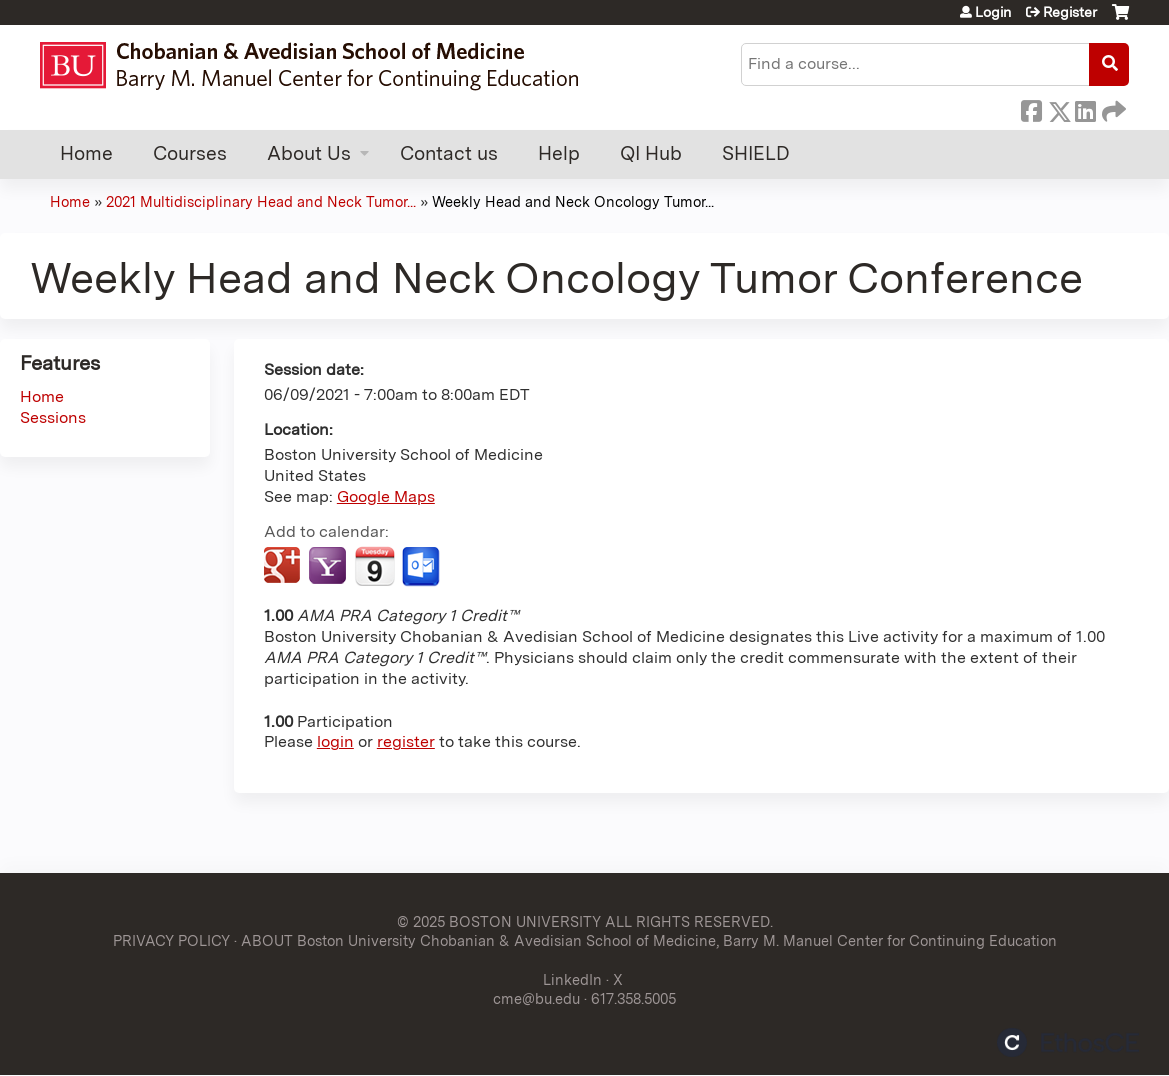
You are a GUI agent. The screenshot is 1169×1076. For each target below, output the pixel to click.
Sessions (53, 417)
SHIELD (756, 153)
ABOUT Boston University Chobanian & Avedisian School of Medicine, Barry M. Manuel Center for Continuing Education (649, 940)
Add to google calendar (284, 567)
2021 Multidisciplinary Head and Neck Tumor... (261, 201)
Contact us (449, 153)
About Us (309, 153)
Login (993, 12)
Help (559, 153)
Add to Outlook (422, 567)
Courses (190, 153)
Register (1070, 12)
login (335, 741)
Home (86, 153)
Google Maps (386, 496)
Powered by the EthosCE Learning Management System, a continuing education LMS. (1068, 1042)
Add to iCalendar (374, 566)
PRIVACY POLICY (171, 940)
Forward (1112, 108)
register (406, 741)
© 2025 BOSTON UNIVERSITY (499, 921)
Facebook (1031, 108)
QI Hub (651, 153)
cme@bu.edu (536, 998)
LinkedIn (1085, 108)
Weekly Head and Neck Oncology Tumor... (573, 201)
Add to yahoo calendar (329, 567)
